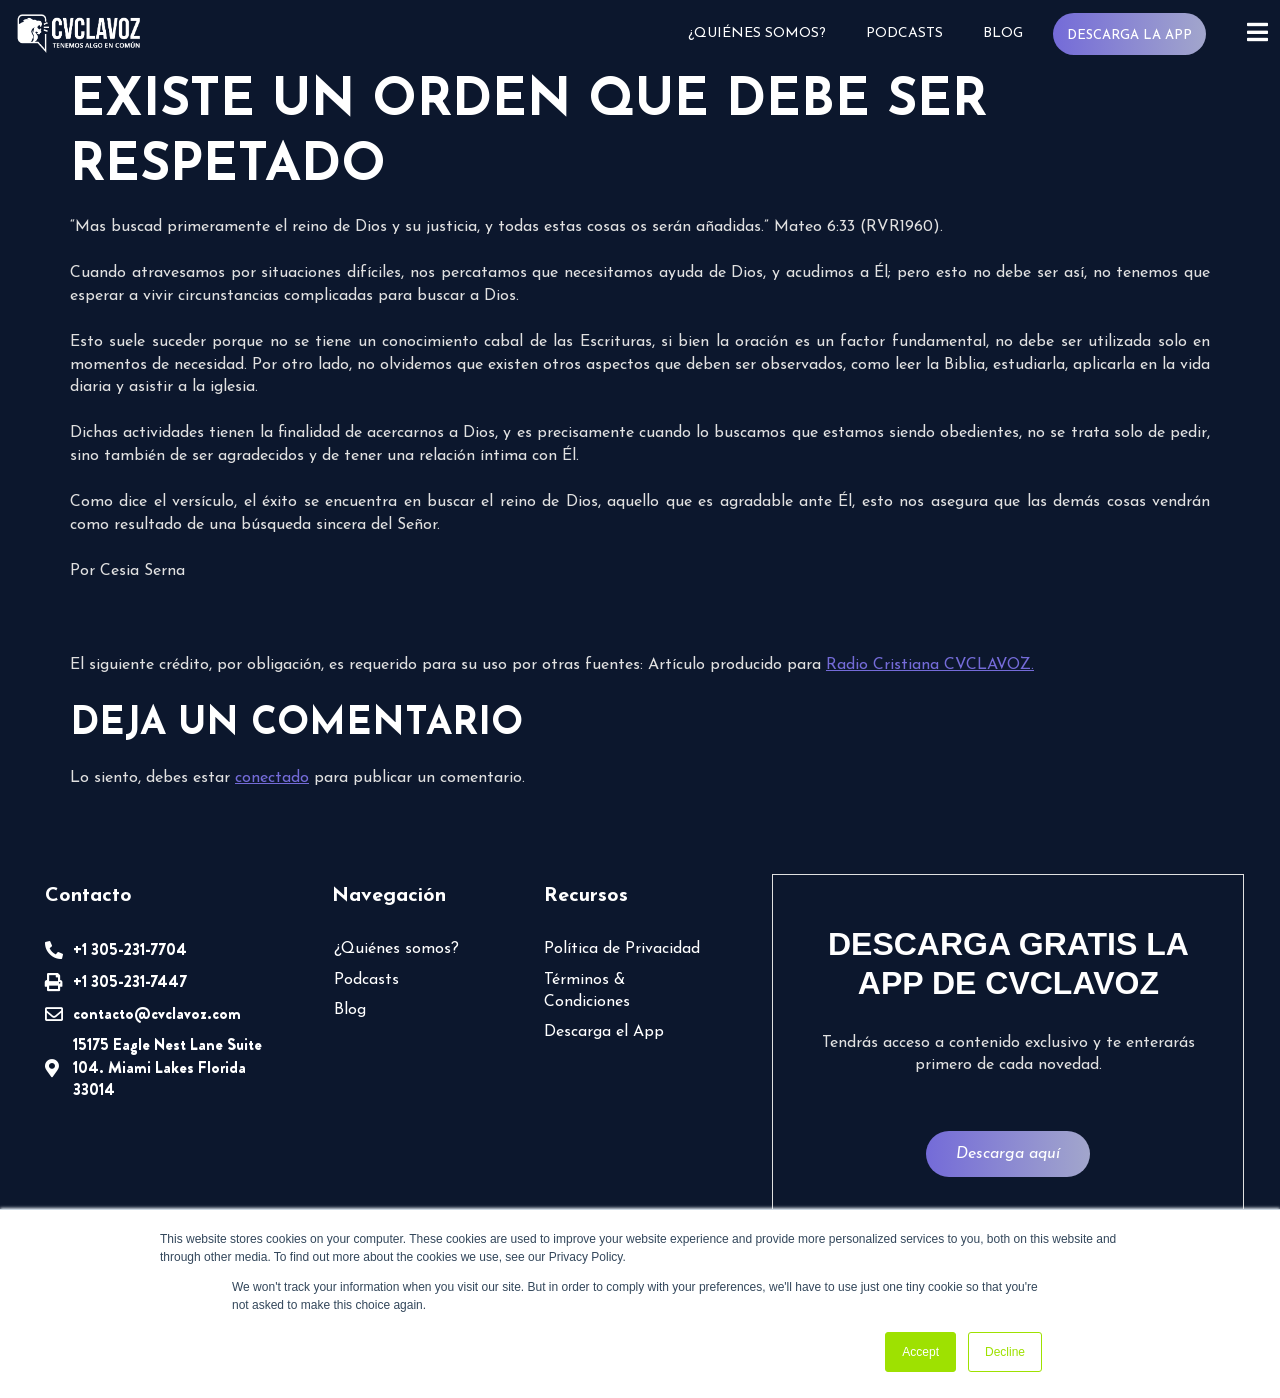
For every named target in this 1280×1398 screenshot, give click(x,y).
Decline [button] (1005, 1352)
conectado (272, 778)
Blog (1002, 33)
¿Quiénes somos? (756, 33)
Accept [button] (920, 1352)
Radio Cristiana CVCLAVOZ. (930, 665)
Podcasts (903, 33)
